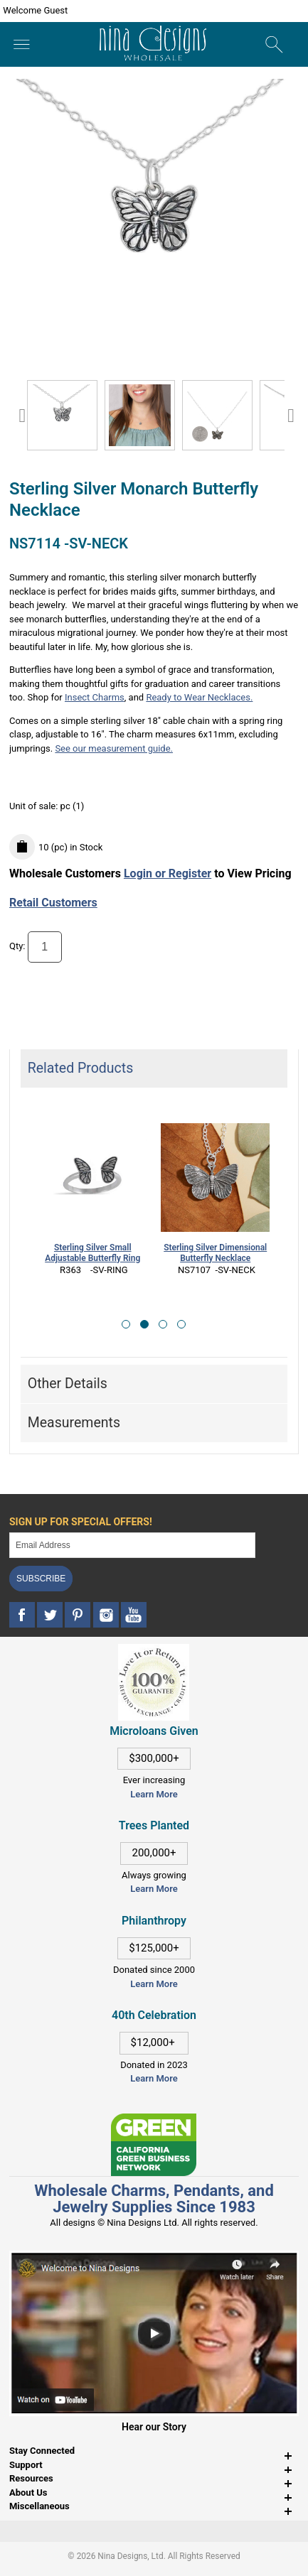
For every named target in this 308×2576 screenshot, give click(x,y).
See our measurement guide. (114, 748)
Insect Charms (94, 697)
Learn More (153, 1794)
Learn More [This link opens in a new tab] (153, 1888)
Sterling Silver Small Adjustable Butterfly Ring (92, 1253)
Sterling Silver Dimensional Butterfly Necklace (215, 1253)
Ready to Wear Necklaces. (199, 697)
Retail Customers (53, 902)
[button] (126, 1324)
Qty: (17, 946)
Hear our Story (154, 2426)
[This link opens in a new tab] (153, 2120)
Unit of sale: (34, 806)
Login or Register (167, 873)
